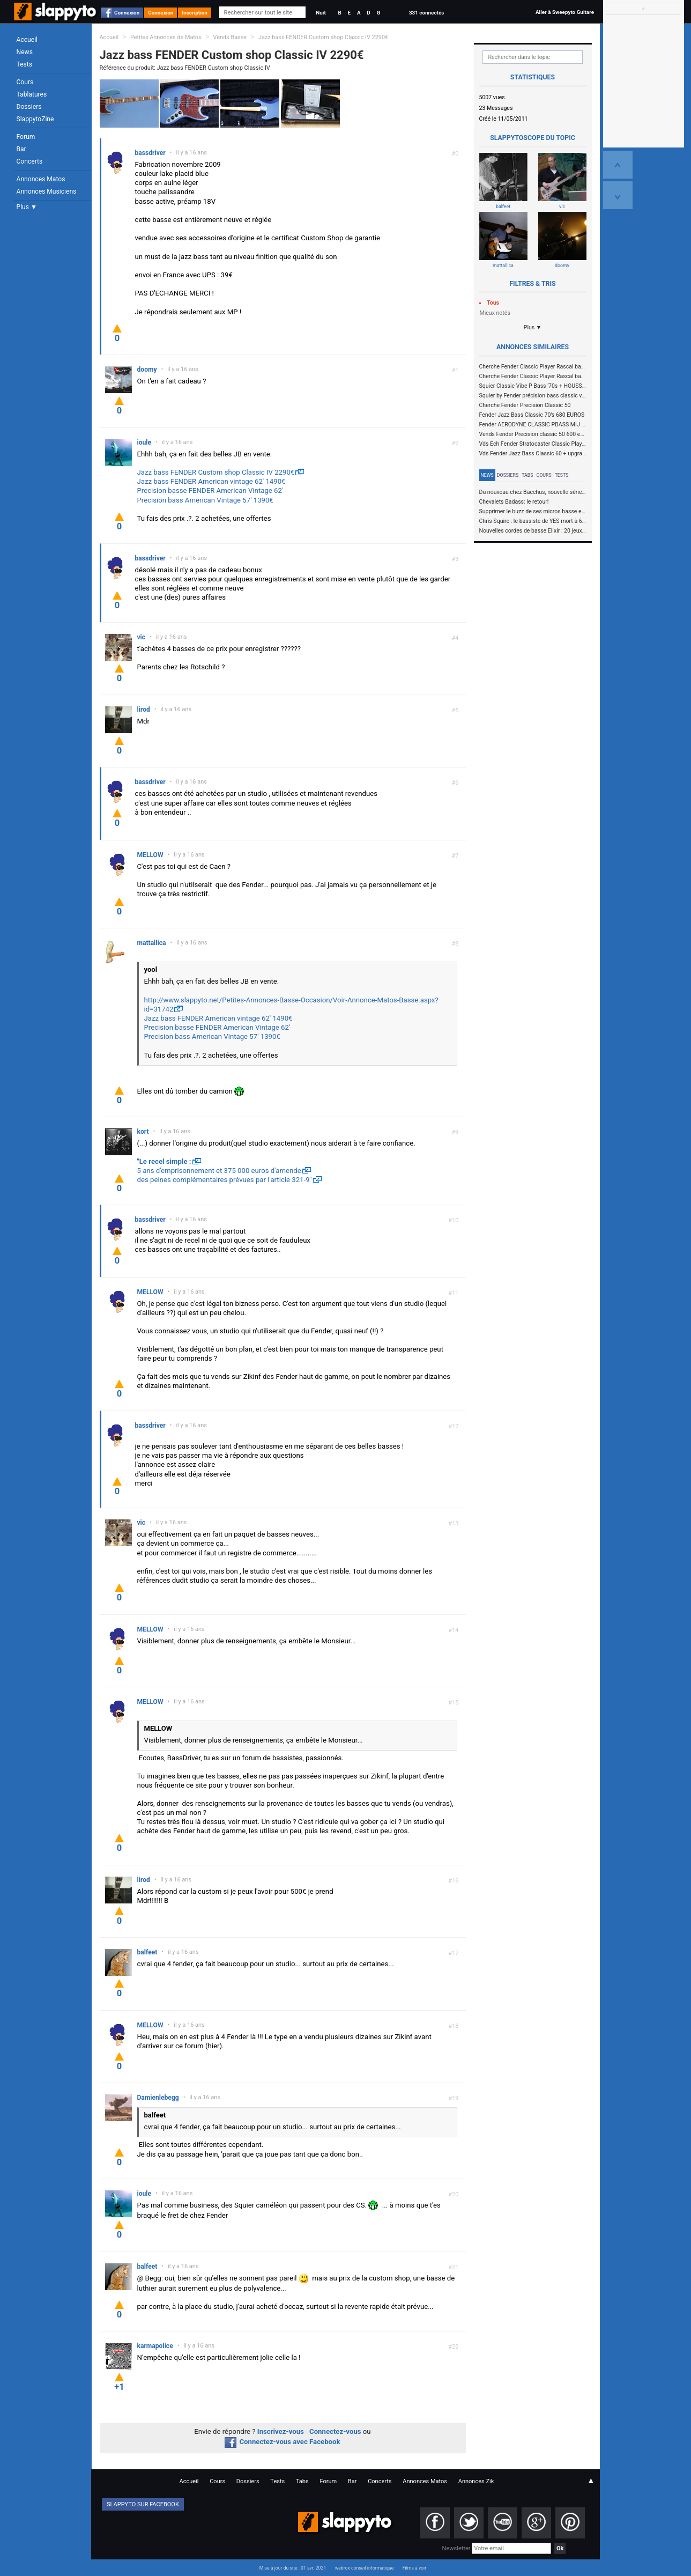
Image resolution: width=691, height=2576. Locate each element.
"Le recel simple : (164, 1161)
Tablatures (32, 94)
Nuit (320, 13)
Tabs (527, 475)
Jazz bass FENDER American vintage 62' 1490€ (211, 481)
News (25, 52)
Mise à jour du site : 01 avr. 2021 (292, 2568)
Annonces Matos (41, 179)
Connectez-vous (335, 2431)
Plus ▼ (27, 207)
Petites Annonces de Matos (166, 37)
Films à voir (414, 2568)
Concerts (30, 161)
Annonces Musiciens (47, 191)
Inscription (194, 13)
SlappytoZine (35, 119)
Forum (26, 137)
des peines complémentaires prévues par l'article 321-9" (224, 1180)
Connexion (126, 13)
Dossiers (29, 106)
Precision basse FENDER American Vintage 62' (210, 490)
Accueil (27, 39)
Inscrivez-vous (280, 2431)
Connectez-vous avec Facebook (282, 2442)
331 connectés (426, 13)
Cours (25, 82)
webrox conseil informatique (364, 2568)
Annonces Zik (476, 2481)
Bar (21, 149)
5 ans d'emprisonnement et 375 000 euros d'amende (219, 1171)
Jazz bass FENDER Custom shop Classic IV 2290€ (323, 37)
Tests (24, 64)
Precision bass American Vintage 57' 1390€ (205, 500)
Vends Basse (230, 37)
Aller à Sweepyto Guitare (565, 12)
